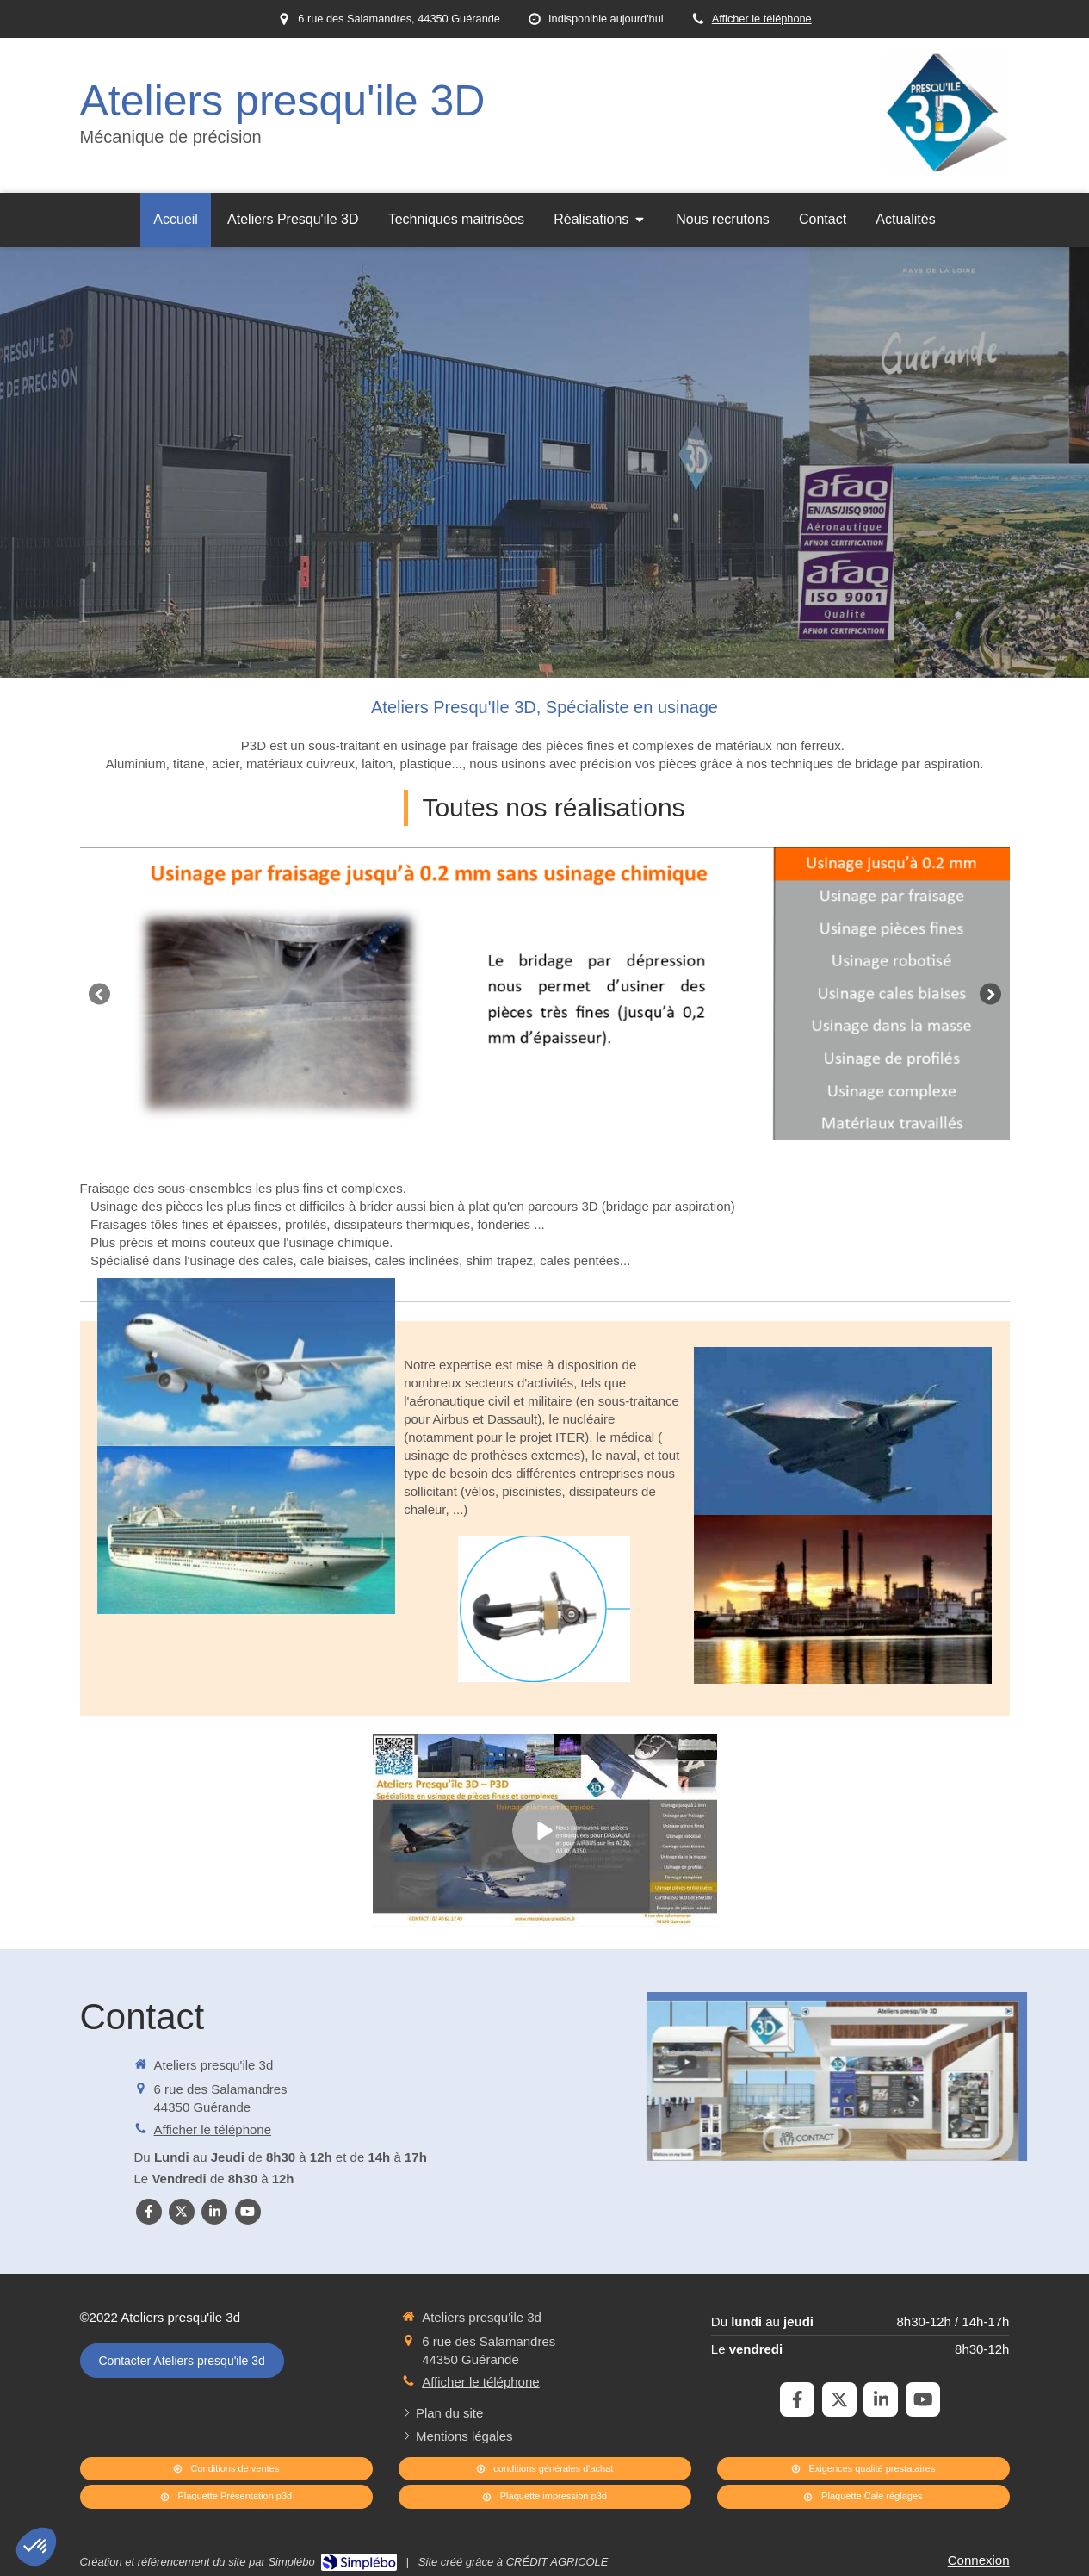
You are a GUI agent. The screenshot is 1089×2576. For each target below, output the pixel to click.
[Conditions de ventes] (226, 2469)
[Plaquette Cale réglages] (863, 2497)
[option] (545, 993)
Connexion (979, 2560)
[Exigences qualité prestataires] (863, 2469)
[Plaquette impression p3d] (545, 2497)
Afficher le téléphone (762, 18)
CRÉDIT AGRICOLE (557, 2561)
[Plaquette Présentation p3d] (226, 2497)
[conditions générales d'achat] (545, 2469)
